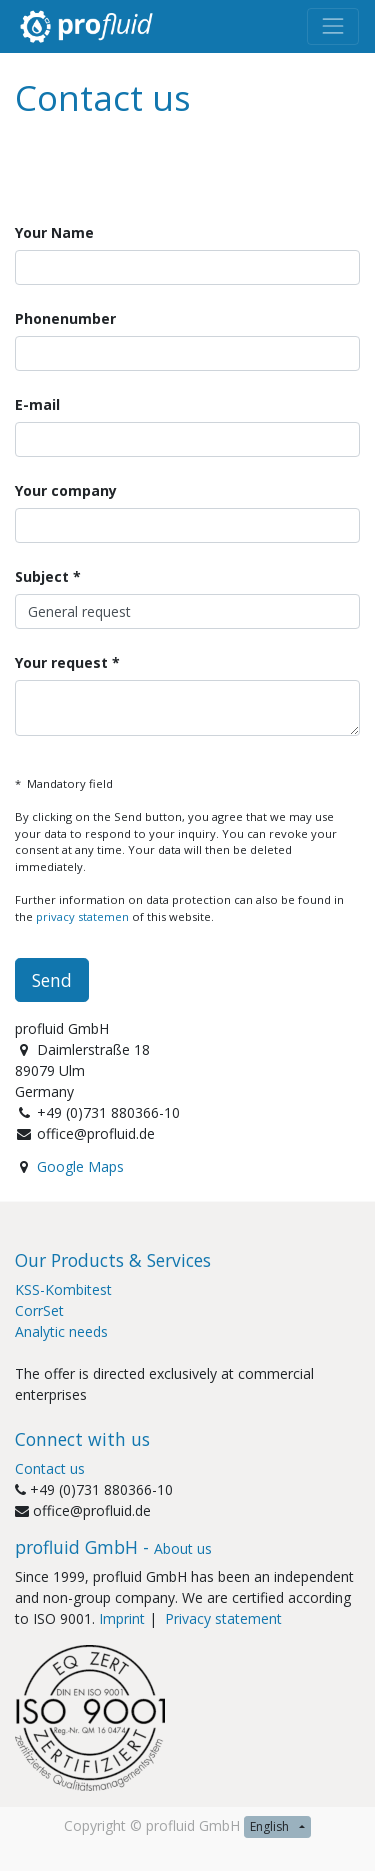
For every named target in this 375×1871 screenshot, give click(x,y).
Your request (63, 662)
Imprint (122, 1618)
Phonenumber (65, 318)
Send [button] (52, 980)
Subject (42, 576)
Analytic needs (61, 1331)
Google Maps (80, 1166)
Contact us (50, 1468)
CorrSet (39, 1310)
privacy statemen (82, 916)
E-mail (37, 404)
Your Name (54, 232)
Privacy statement (225, 1618)
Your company (66, 490)
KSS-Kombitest (63, 1289)
